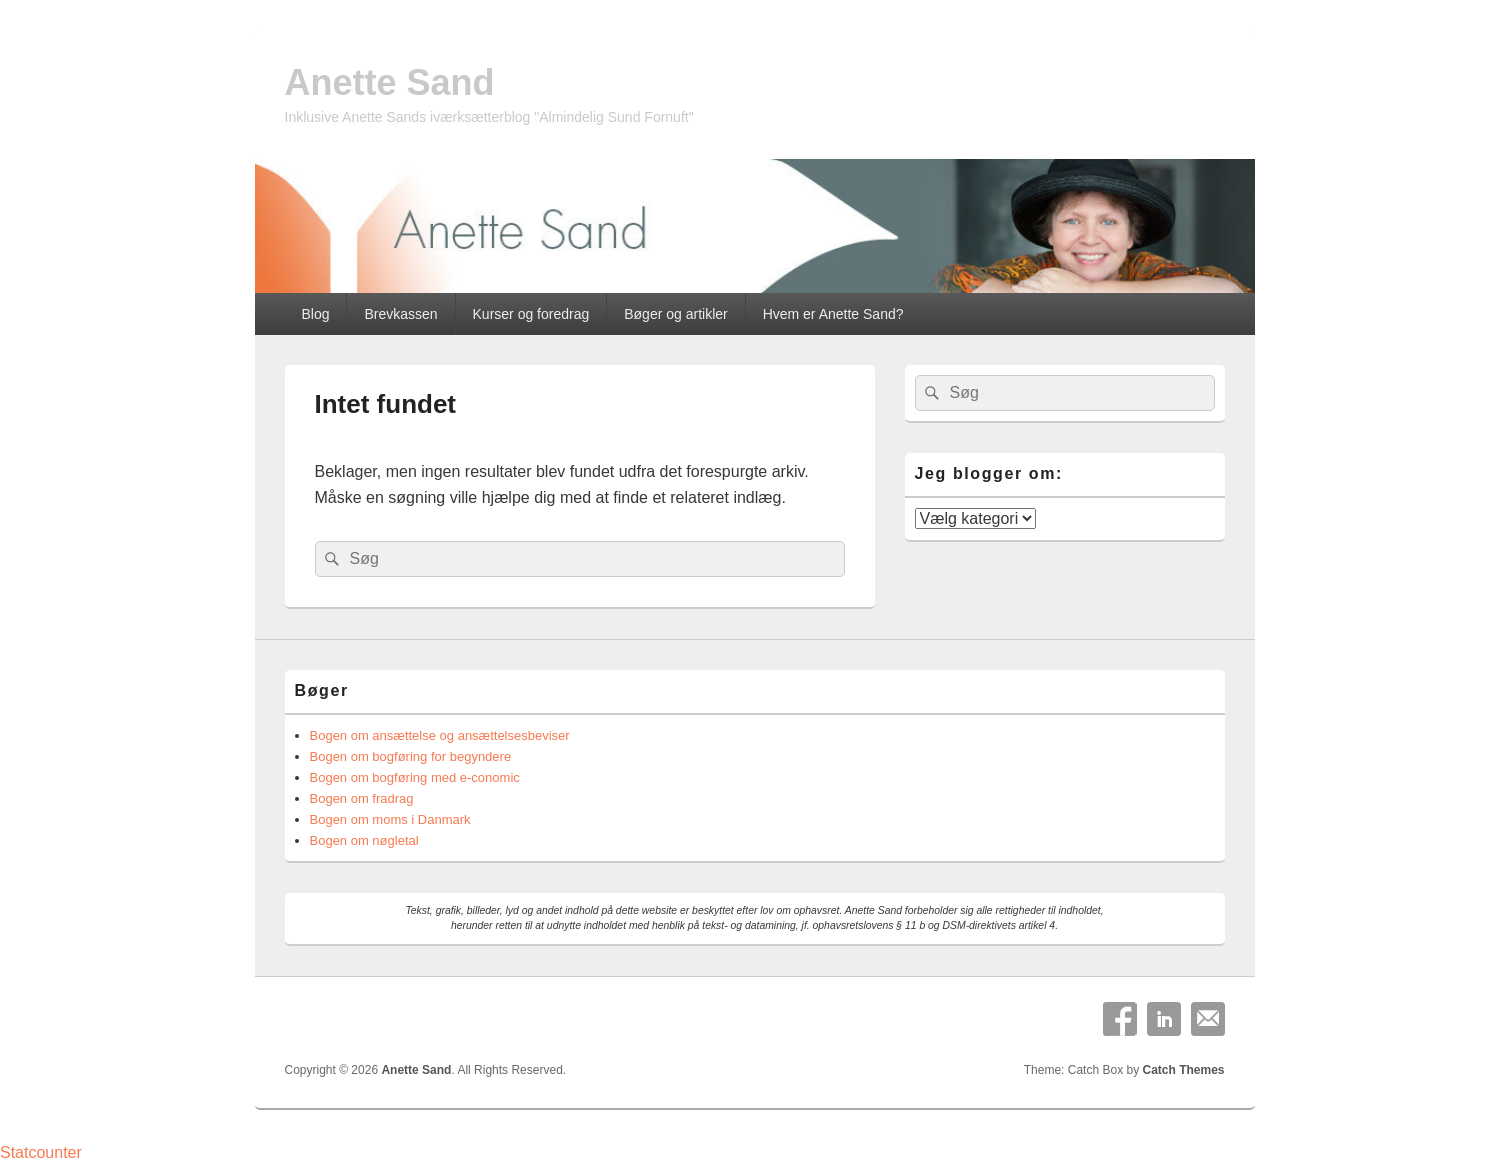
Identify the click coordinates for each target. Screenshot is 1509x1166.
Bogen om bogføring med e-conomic (415, 777)
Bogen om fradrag (362, 798)
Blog (315, 314)
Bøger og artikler (675, 314)
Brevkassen (400, 314)
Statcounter (41, 1152)
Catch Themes (1183, 1070)
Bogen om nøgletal (364, 840)
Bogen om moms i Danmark (390, 819)
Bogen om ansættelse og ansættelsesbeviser (440, 735)
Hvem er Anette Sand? (833, 314)
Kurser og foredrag (531, 314)
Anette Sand (390, 82)
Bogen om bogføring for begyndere (411, 756)
